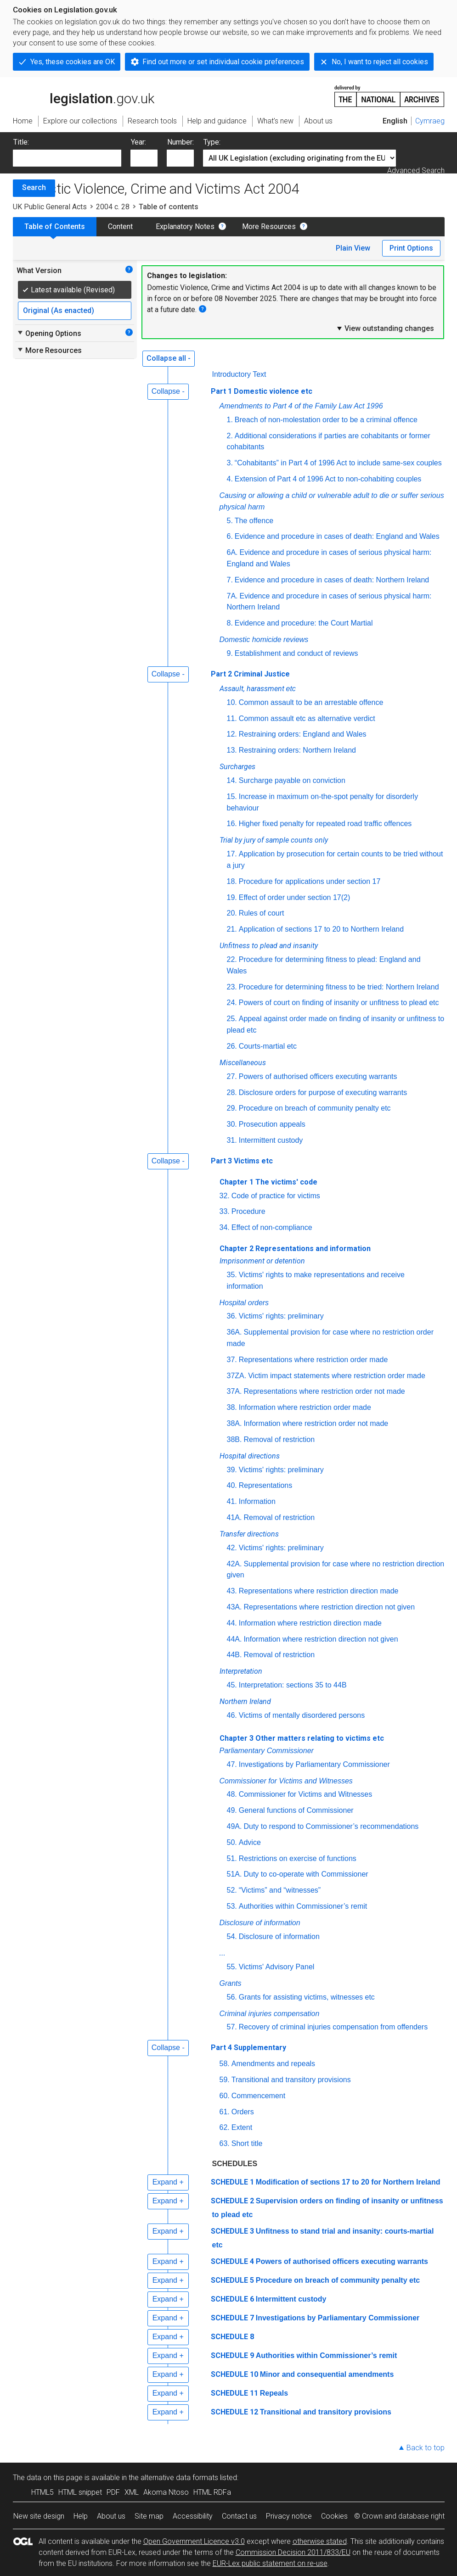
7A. (232, 596)
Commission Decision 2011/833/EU (293, 2552)
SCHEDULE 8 (232, 2336)
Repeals (274, 2393)
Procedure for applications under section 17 (310, 881)
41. (232, 1501)
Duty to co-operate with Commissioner (305, 1874)
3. (230, 463)
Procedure (248, 1211)
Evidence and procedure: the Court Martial (304, 623)
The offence (254, 521)
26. (232, 1046)
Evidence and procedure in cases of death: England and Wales (337, 536)
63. (225, 2143)
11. (232, 718)
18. (232, 881)
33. (225, 1211)
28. (232, 1092)
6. (230, 536)
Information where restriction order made (305, 1407)
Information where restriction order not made (315, 1423)
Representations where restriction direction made (319, 1591)
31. (232, 1140)
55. (232, 1967)
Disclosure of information (260, 1923)
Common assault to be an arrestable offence (311, 702)
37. (232, 1359)
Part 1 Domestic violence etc (261, 391)
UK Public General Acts (50, 206)
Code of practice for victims (275, 1196)
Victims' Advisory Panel (277, 1967)
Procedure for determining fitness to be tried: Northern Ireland (339, 987)
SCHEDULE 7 (232, 2317)
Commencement (258, 2096)
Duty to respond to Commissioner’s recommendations (330, 1826)
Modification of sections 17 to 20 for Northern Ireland (348, 2182)
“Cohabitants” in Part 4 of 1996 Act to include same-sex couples (338, 463)
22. (232, 959)
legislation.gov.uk (83, 95)
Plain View (353, 248)
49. (232, 1810)
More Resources (269, 226)
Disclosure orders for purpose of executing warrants (323, 1092)
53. (232, 1906)
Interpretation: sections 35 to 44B (293, 1685)
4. (230, 479)
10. (232, 702)
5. (230, 521)
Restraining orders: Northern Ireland (297, 750)
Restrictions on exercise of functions (297, 1858)
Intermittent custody (271, 1140)
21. (232, 929)
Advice (250, 1842)
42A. (234, 1564)
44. (232, 1623)
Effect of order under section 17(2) (294, 897)
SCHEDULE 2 (232, 2200)
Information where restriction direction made (310, 1623)
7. (230, 580)
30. (232, 1124)
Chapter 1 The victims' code (268, 1182)
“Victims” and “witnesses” (280, 1890)
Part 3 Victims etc (242, 1161)
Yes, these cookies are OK (72, 61)
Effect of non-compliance (271, 1227)
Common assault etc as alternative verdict (307, 718)
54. (232, 1936)
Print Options (411, 248)
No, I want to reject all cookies (380, 61)
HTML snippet (80, 2492)
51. (232, 1858)
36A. (234, 1332)
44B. (234, 1655)
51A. (234, 1874)
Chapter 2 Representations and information (295, 1248)
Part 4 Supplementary (248, 2047)
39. (232, 1470)
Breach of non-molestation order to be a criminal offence (326, 420)
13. (232, 750)
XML (131, 2492)
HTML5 (42, 2492)
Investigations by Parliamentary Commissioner (314, 1764)
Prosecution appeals (272, 1124)
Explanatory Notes (185, 226)
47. (232, 1764)
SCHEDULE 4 (232, 2261)
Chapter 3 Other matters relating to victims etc (302, 1738)
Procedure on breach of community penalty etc (315, 1108)
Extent (241, 2127)
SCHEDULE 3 (232, 2231)
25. (232, 1019)
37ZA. (237, 1376)
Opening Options (49, 333)
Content (120, 226)
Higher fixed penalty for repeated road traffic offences (325, 823)
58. (225, 2064)
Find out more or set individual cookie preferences (223, 61)
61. (225, 2112)
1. (230, 420)
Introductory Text (239, 374)
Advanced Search (416, 170)
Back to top (425, 2447)
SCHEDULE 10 (234, 2374)
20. (232, 913)
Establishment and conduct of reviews (296, 653)
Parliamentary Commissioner (267, 1751)
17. (232, 854)
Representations (266, 1485)
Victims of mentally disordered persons (302, 1715)
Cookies (334, 2516)
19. (232, 897)
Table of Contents (54, 226)
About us (111, 2516)
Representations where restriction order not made (324, 1391)
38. (232, 1407)
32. (225, 1196)
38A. (234, 1423)
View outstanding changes (385, 328)
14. (232, 780)
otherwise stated (320, 2541)
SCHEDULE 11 (234, 2393)
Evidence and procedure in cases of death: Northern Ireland (332, 580)
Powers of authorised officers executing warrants (318, 1076)
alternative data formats (179, 2477)
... (223, 1953)
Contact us (239, 2516)
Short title (247, 2143)
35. (232, 1275)
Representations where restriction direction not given (329, 1607)
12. (232, 734)
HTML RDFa (212, 2492)
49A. (234, 1826)
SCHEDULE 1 (232, 2182)
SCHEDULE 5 (232, 2280)
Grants (231, 1983)
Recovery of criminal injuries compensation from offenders (333, 2027)
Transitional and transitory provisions (291, 2080)
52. (232, 1890)
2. (230, 436)
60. (225, 2096)
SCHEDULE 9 (232, 2355)
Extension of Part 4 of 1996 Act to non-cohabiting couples (328, 479)
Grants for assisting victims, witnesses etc (307, 1997)
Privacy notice (289, 2516)
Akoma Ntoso (166, 2492)
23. (232, 987)
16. (232, 823)
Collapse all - (169, 358)
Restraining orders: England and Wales (303, 734)
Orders (242, 2112)
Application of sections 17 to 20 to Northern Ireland (321, 929)
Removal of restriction (279, 1439)
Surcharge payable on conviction (292, 780)
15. (232, 796)
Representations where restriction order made (313, 1359)
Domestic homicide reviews (264, 639)
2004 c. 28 (113, 206)
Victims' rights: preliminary (281, 1316)
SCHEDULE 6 (232, 2299)
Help (80, 2516)
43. (232, 1591)
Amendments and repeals (273, 2064)
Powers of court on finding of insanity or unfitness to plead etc (339, 1002)
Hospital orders (244, 1303)
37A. (234, 1391)
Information (257, 1501)
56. (232, 1997)
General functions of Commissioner (296, 1810)
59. (225, 2080)
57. (232, 2027)
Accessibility (193, 2516)
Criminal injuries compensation (270, 2013)
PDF (113, 2492)
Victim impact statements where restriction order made (336, 1376)
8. (230, 623)
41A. (234, 1517)
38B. (234, 1439)
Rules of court (261, 913)
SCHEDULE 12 (234, 2412)
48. (232, 1794)
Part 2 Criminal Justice (250, 674)
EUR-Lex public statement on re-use (270, 2563)
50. (232, 1842)
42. (232, 1548)
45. (232, 1685)
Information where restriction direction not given (320, 1639)
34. (225, 1227)
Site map (149, 2516)
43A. (234, 1607)
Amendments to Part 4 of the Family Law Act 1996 (301, 406)
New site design (38, 2516)
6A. (232, 552)
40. (232, 1485)
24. (232, 1002)
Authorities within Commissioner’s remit (303, 1906)
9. (230, 653)
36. (232, 1316)
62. (225, 2127)
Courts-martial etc (268, 1046)
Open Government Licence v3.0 (194, 2541)
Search (34, 187)
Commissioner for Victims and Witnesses (286, 1781)
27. (232, 1076)
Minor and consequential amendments (327, 2374)
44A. (234, 1639)
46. (232, 1715)
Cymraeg (430, 121)
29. (232, 1108)
